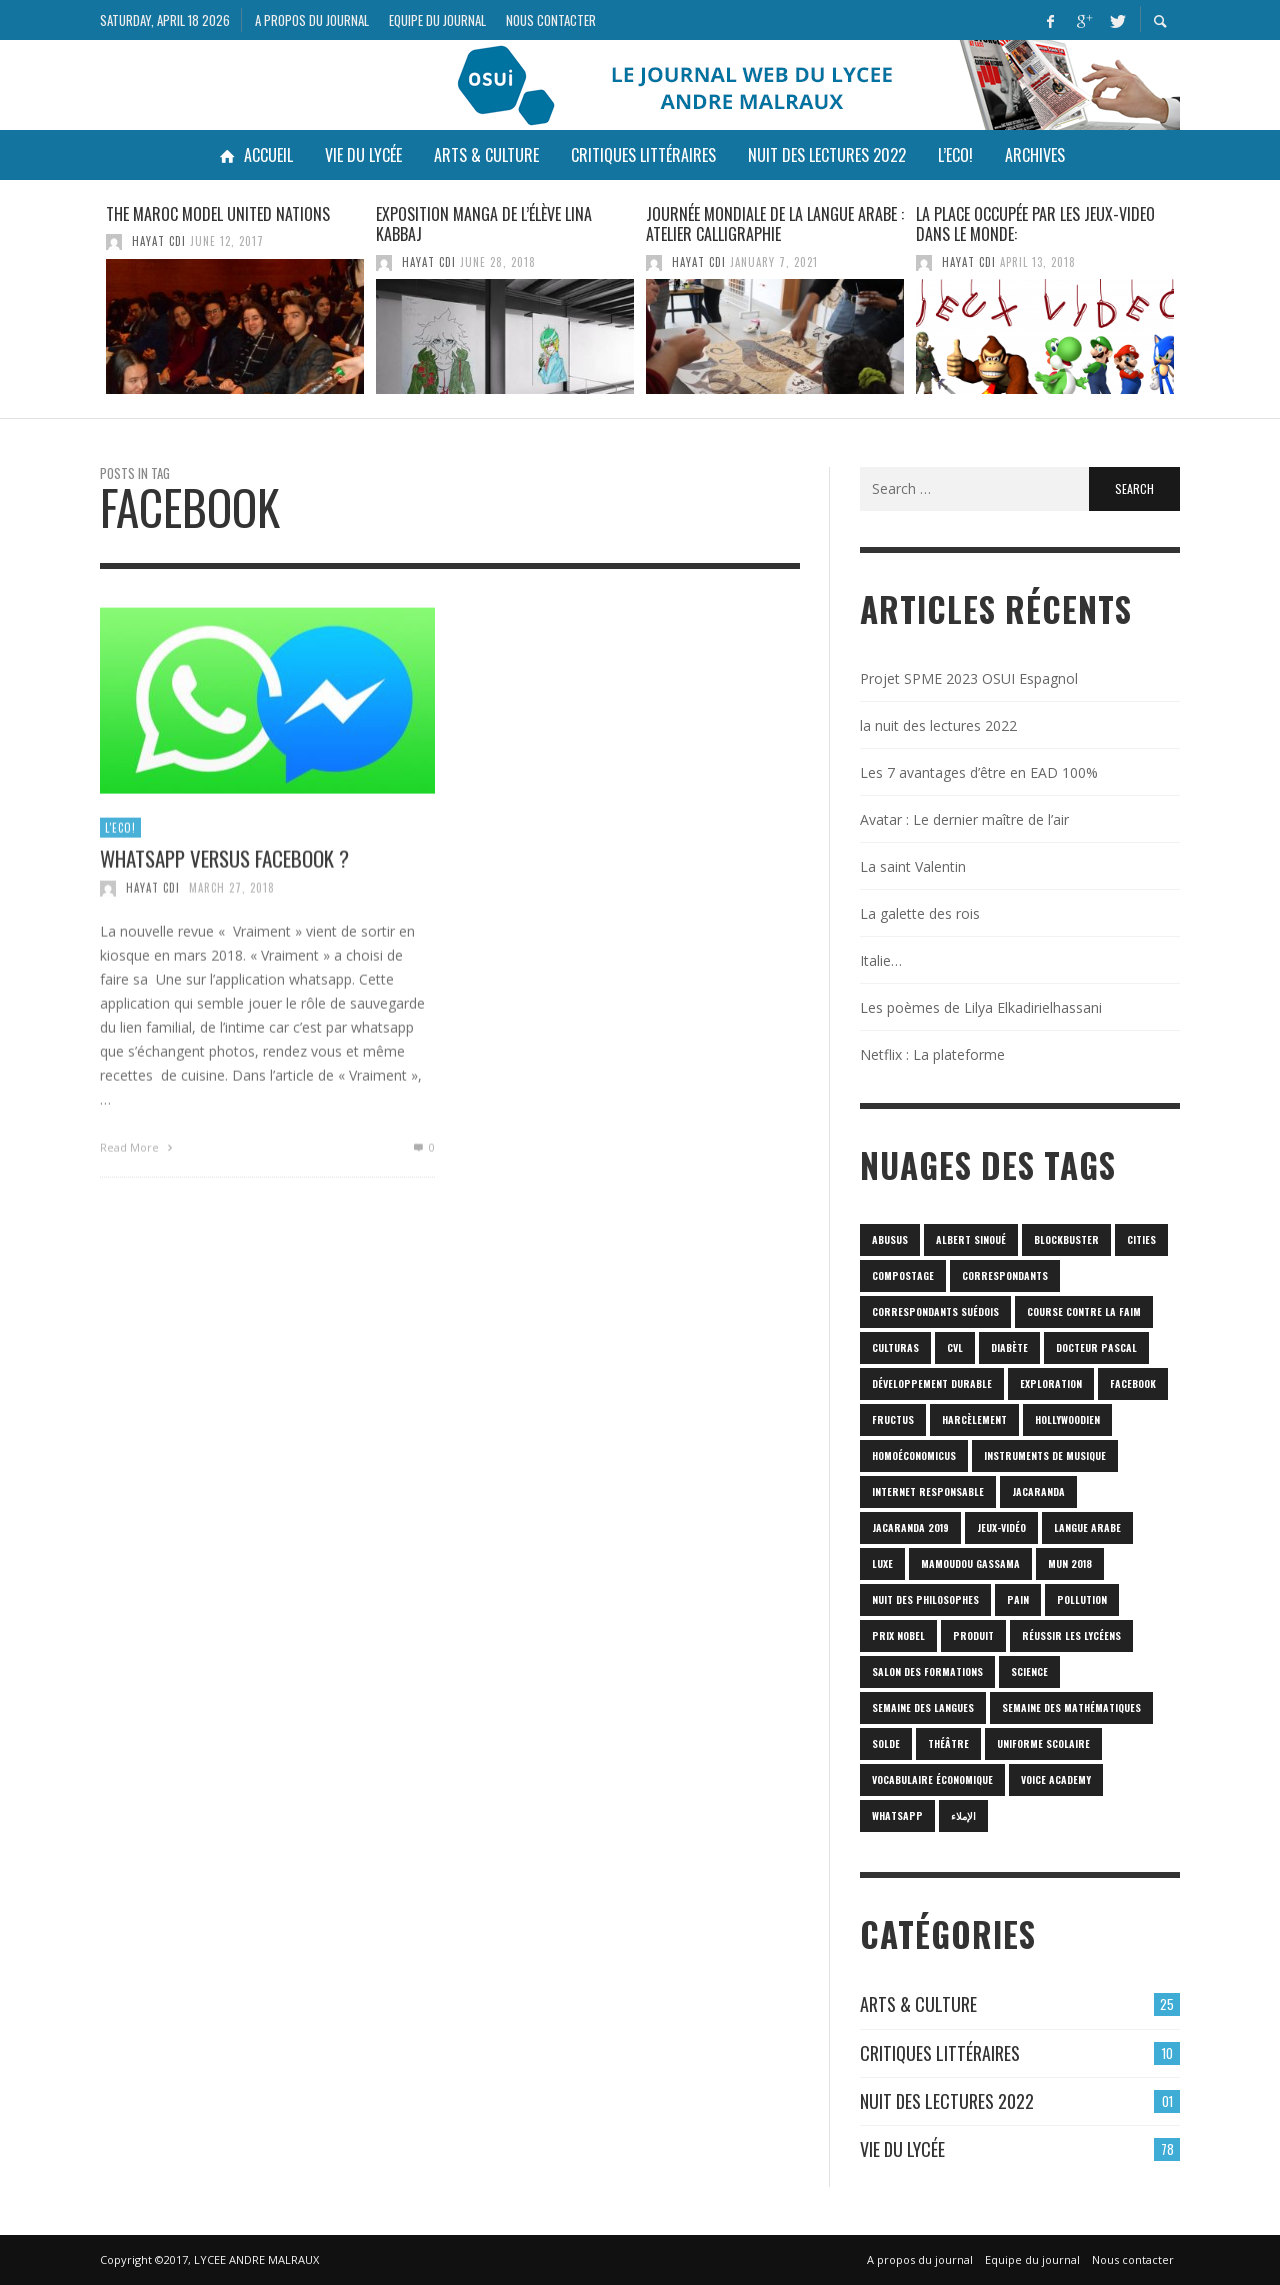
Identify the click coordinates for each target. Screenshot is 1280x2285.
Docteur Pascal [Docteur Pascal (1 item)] (1096, 1347)
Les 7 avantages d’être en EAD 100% (979, 772)
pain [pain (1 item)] (1018, 1599)
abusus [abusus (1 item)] (890, 1239)
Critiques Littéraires (940, 2053)
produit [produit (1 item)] (973, 1635)
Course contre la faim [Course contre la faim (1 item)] (1084, 1311)
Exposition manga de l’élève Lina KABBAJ (484, 224)
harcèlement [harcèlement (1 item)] (974, 1419)
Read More (138, 1157)
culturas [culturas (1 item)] (895, 1347)
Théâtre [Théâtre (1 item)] (948, 1743)
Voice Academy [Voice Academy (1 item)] (1056, 1779)
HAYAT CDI (159, 241)
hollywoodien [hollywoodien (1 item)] (1067, 1419)
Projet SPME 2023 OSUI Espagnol (969, 678)
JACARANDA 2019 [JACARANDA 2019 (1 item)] (910, 1527)
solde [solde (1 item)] (886, 1743)
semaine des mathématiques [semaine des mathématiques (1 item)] (1071, 1707)
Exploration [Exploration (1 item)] (1051, 1383)
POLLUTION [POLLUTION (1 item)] (1082, 1599)
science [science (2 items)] (1029, 1671)
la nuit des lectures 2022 (938, 725)
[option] (235, 299)
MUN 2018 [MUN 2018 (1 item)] (1070, 1563)
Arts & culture (918, 2004)
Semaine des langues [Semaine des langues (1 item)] (923, 1707)
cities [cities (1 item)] (1141, 1239)
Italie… (881, 960)
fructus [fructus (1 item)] (893, 1419)
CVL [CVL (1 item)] (955, 1347)
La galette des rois (920, 913)
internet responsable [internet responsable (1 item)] (928, 1491)
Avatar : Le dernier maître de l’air (964, 819)
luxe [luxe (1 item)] (882, 1563)
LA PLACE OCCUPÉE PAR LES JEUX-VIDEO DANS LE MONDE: (1035, 224)
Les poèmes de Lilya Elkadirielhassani (981, 1007)
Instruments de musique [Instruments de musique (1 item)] (1045, 1455)
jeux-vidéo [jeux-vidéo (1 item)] (1001, 1527)
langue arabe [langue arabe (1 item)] (1087, 1527)
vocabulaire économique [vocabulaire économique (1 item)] (932, 1779)
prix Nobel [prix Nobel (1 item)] (898, 1635)
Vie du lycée (902, 2149)
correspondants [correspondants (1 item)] (1005, 1275)
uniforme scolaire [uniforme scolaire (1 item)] (1043, 1743)
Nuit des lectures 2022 (947, 2101)
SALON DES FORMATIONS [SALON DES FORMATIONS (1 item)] (927, 1671)
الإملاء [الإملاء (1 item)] (963, 1815)
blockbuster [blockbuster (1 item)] (1066, 1239)
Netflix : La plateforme (932, 1054)
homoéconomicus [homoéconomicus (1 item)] (914, 1455)
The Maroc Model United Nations (218, 214)
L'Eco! (120, 838)
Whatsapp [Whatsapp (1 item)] (897, 1815)
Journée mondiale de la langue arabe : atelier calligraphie (775, 224)
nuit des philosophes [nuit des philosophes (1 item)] (925, 1599)
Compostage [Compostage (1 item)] (903, 1275)
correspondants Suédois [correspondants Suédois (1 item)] (935, 1311)
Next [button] (1195, 307)
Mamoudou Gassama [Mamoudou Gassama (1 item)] (970, 1563)
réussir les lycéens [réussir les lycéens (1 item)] (1071, 1635)
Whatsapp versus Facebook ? (224, 868)
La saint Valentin (913, 866)
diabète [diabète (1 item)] (1009, 1347)
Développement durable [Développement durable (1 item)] (932, 1383)
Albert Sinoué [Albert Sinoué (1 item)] (971, 1239)
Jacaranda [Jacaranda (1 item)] (1038, 1491)
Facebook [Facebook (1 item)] (1133, 1383)
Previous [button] (85, 307)
